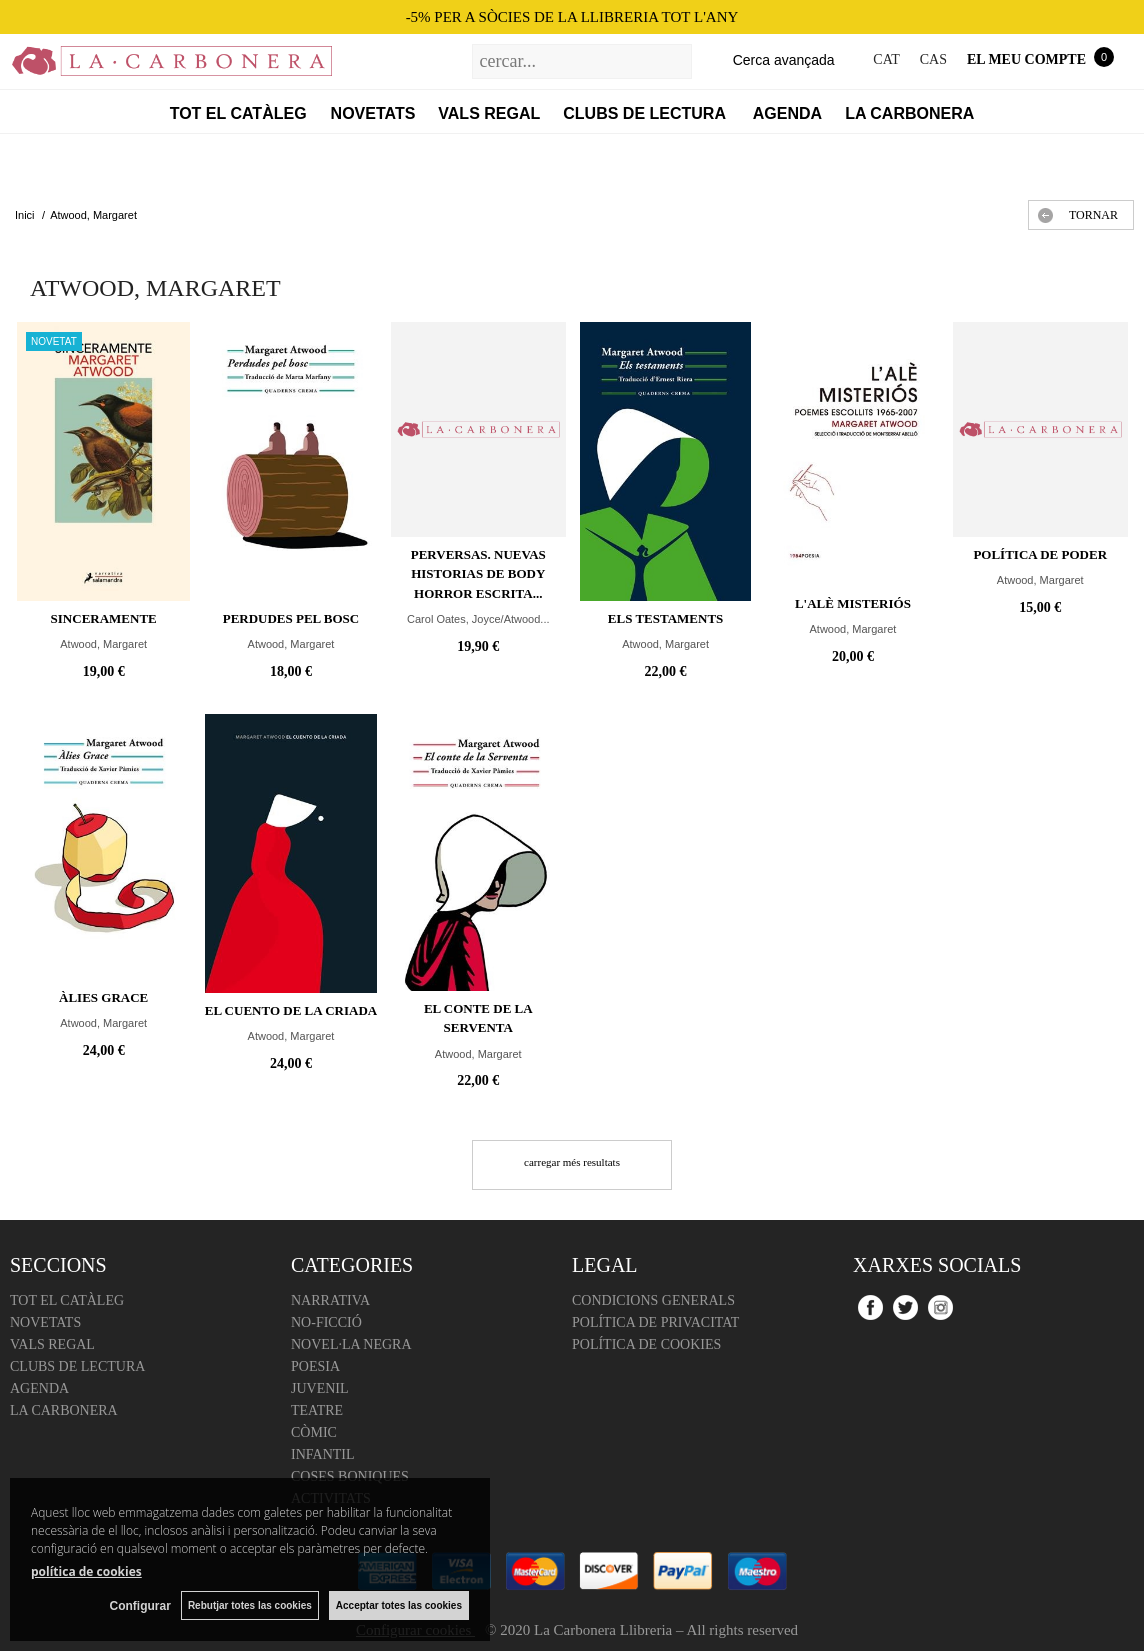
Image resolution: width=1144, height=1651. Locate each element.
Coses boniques (350, 1476)
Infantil (323, 1454)
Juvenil (320, 1388)
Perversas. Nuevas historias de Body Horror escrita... (478, 574)
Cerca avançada (784, 60)
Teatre (317, 1410)
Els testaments (665, 618)
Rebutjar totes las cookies (250, 1605)
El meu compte (1026, 59)
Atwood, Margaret (103, 644)
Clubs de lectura (646, 113)
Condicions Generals (653, 1300)
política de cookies (86, 1571)
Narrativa (330, 1300)
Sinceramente (104, 618)
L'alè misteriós (853, 603)
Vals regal (489, 113)
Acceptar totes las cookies (399, 1605)
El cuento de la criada (291, 1010)
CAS (933, 59)
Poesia (315, 1366)
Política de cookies (646, 1344)
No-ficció (326, 1322)
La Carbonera (909, 113)
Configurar (140, 1606)
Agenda (787, 113)
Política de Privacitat (655, 1322)
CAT (886, 59)
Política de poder (1040, 554)
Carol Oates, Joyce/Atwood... (478, 619)
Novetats (373, 113)
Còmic (314, 1432)
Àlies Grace (103, 997)
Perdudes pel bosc (291, 618)
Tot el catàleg (238, 113)
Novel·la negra (351, 1344)
